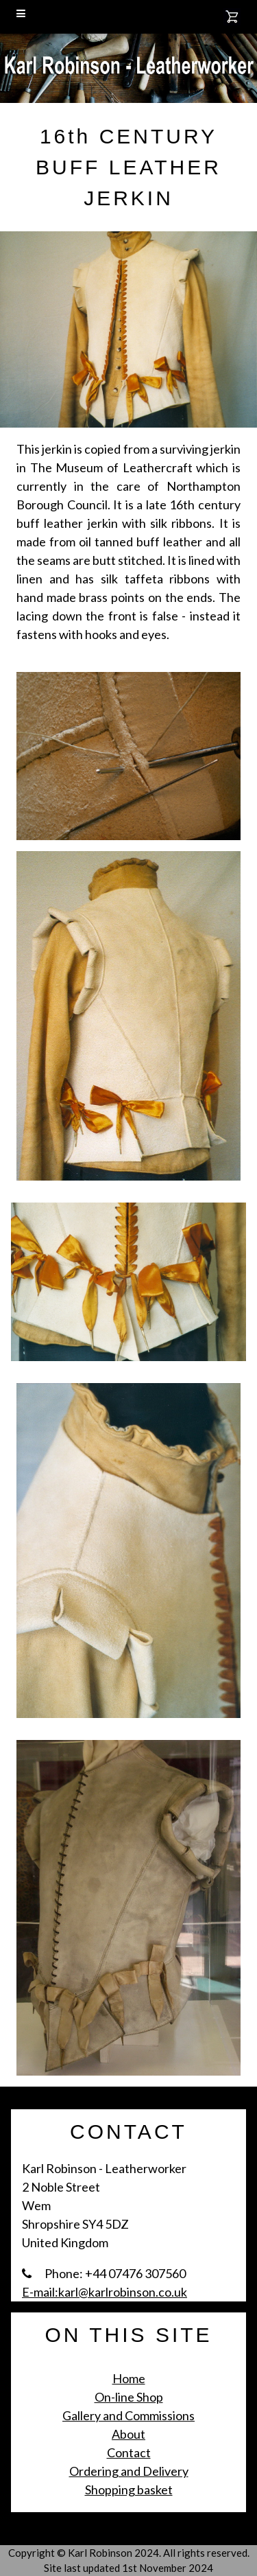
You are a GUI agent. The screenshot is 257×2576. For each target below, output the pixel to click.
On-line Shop (129, 2396)
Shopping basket (129, 2489)
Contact (129, 2452)
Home (128, 2378)
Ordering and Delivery (128, 2471)
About (128, 2433)
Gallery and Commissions (128, 2415)
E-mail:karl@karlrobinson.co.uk (104, 2291)
